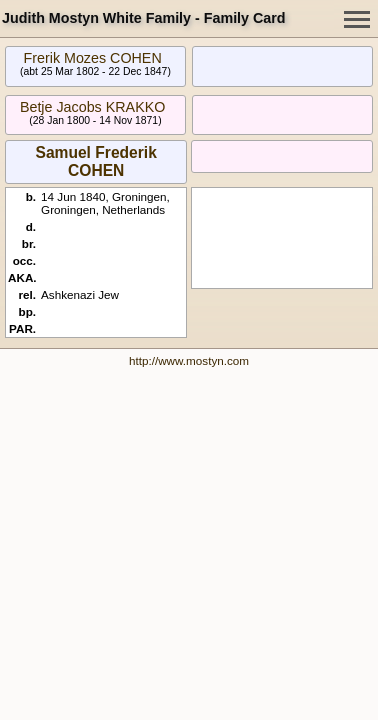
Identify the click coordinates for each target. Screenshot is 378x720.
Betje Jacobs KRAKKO (92, 107)
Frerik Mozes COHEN (93, 58)
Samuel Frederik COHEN (95, 161)
